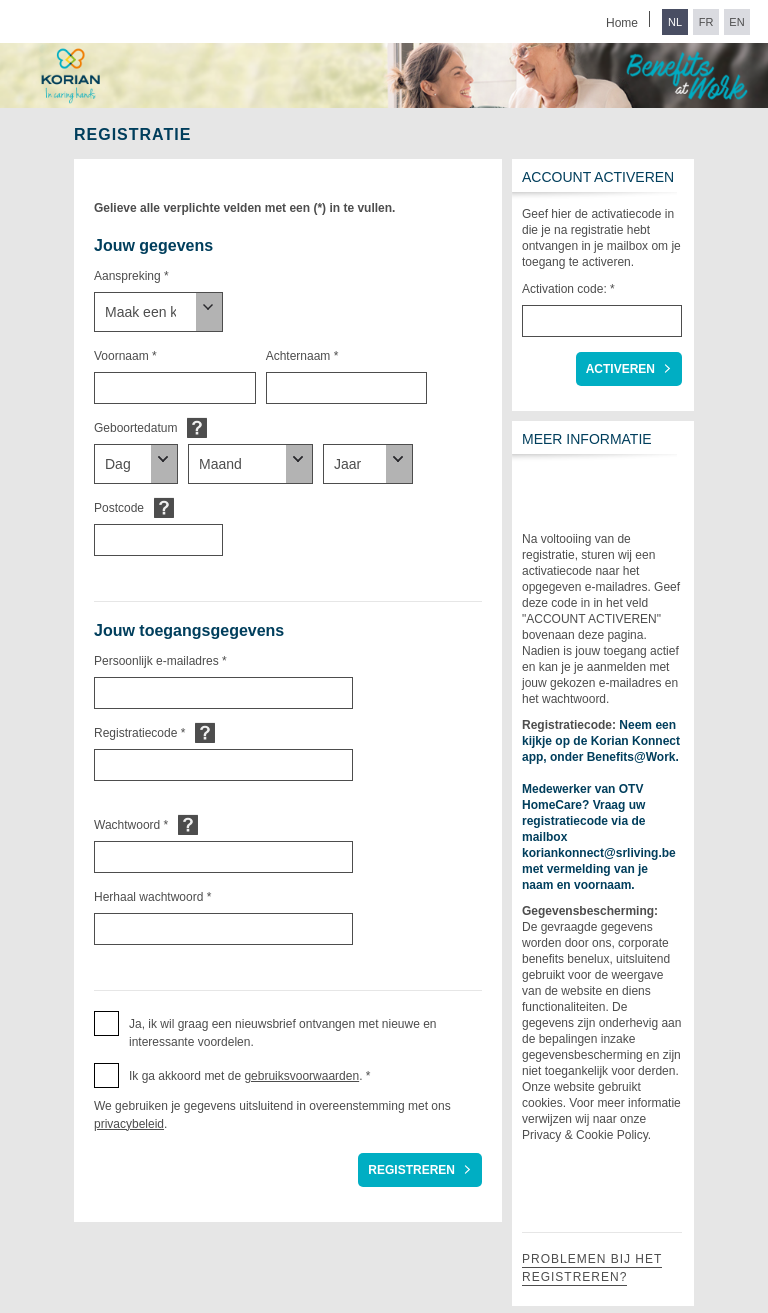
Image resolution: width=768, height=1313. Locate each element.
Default (197, 427)
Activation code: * (568, 289)
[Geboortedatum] (136, 464)
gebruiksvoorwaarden (301, 1076)
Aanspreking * (131, 276)
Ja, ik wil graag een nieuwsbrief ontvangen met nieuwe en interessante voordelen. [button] (283, 1033)
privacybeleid (129, 1124)
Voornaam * (125, 356)
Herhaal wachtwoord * (152, 897)
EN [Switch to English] (736, 22)
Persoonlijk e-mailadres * (160, 661)
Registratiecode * (139, 733)
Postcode (119, 508)
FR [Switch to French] (706, 22)
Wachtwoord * (131, 825)
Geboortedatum (135, 428)
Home (622, 23)
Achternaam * (302, 356)
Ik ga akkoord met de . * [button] (249, 1076)
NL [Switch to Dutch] (675, 22)
